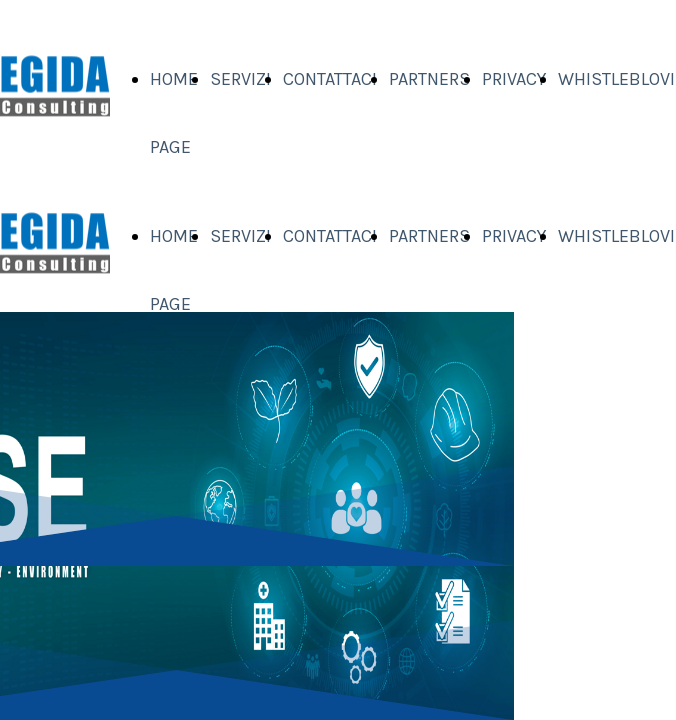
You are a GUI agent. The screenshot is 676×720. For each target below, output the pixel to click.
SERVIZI (240, 79)
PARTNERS (429, 79)
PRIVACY (514, 79)
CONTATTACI (330, 79)
